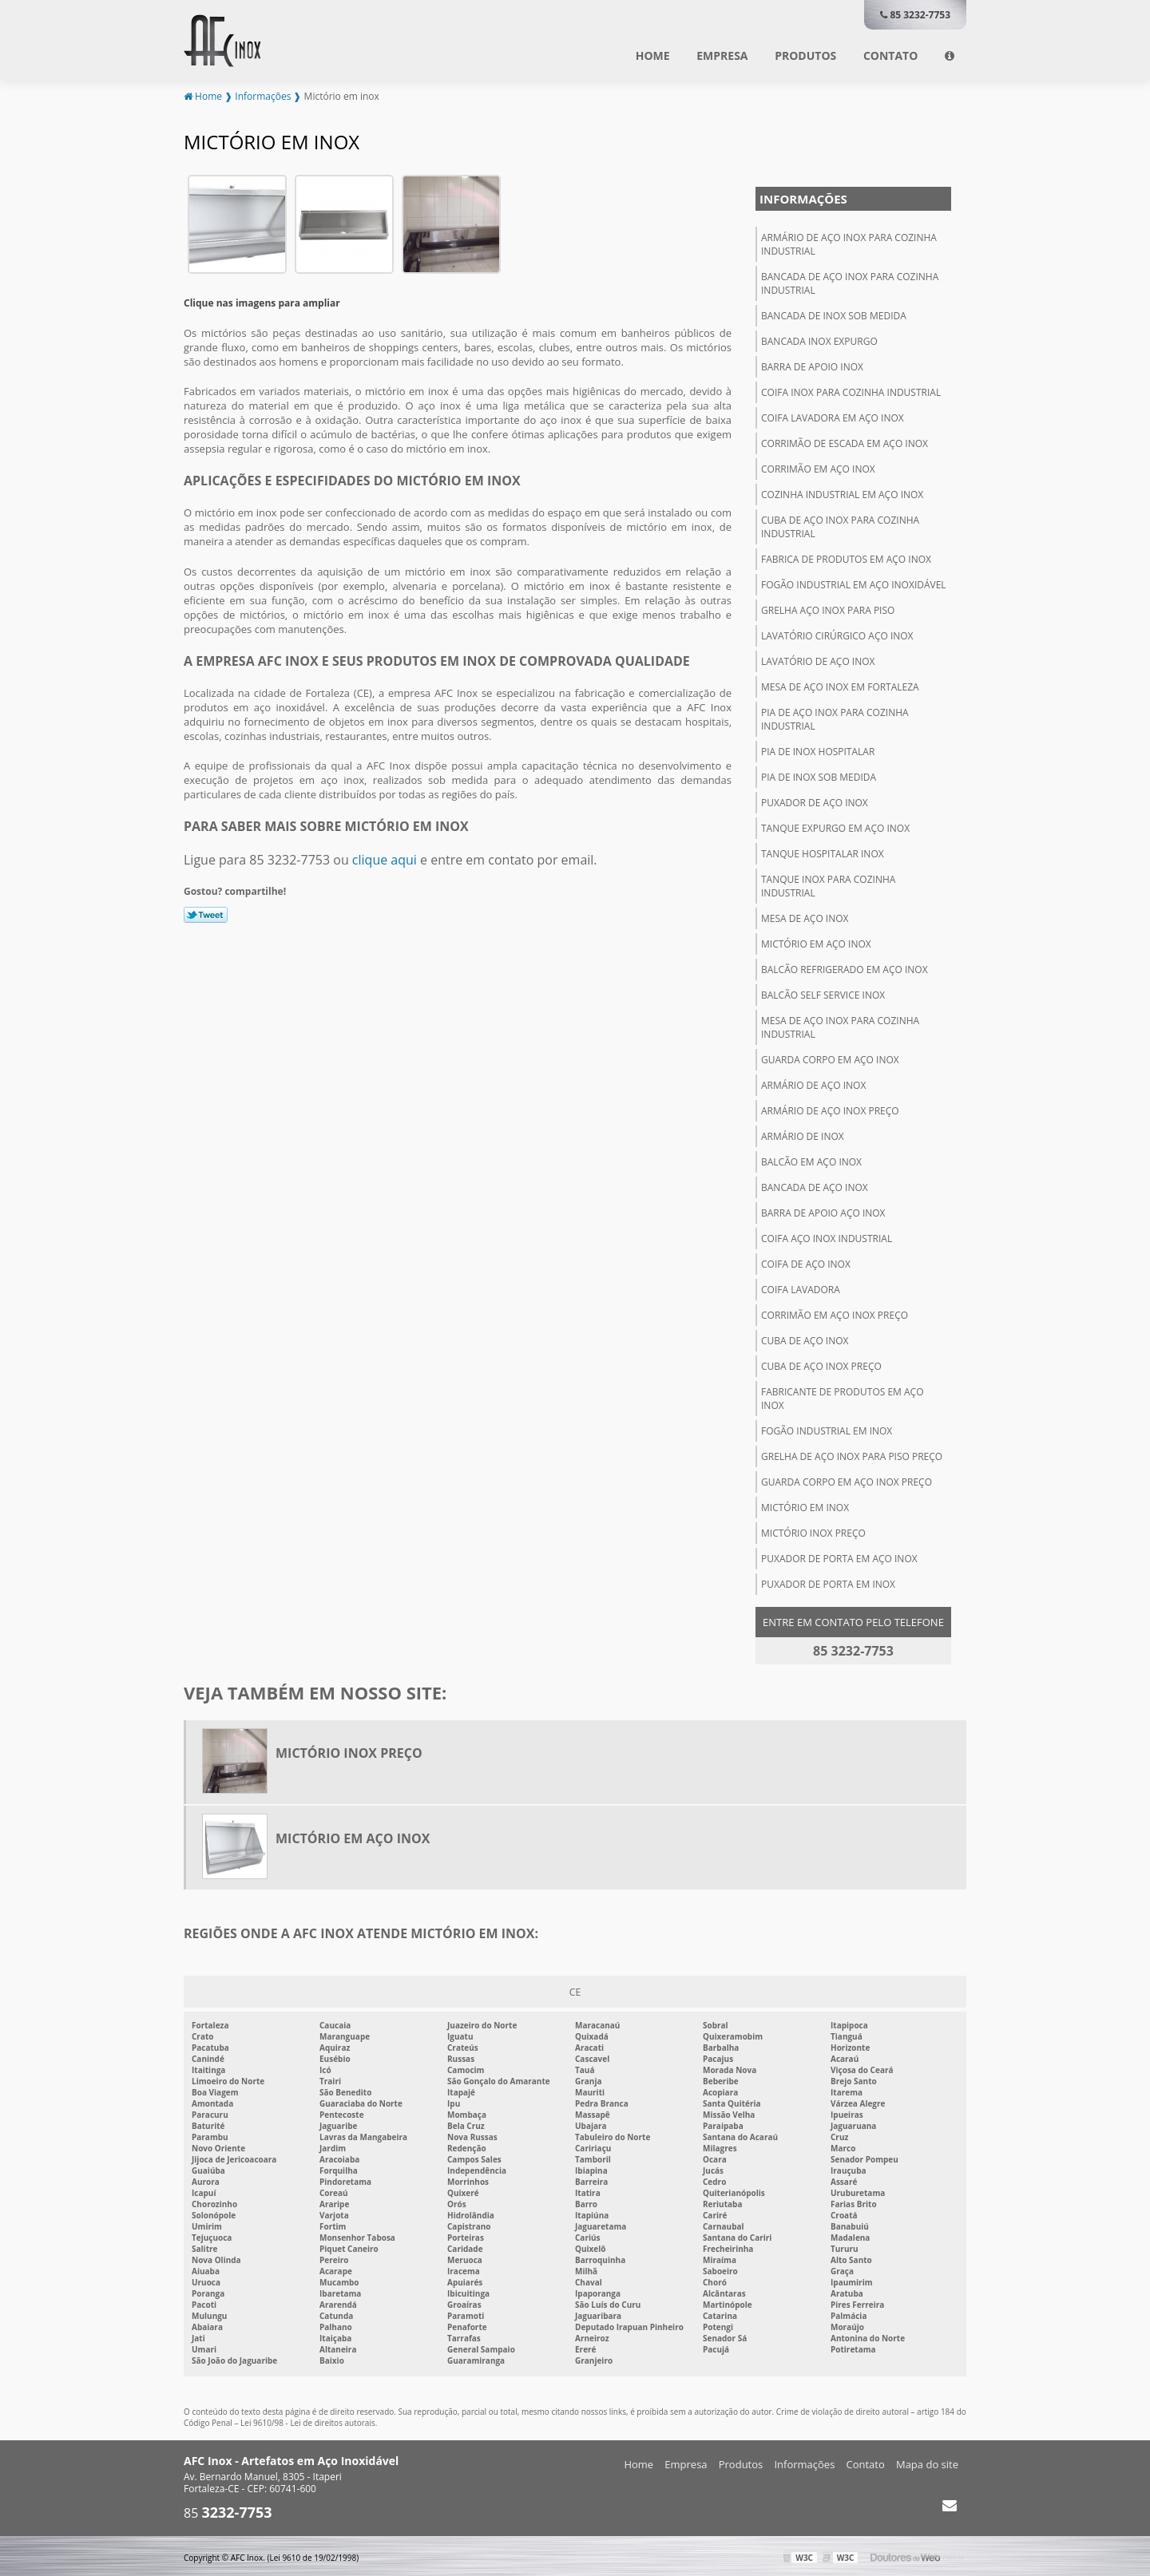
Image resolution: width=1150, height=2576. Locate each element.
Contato (890, 55)
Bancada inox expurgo (819, 339)
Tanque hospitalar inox (822, 852)
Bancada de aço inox (814, 1186)
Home (653, 55)
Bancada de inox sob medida (833, 314)
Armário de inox (802, 1135)
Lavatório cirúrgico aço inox (837, 634)
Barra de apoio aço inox (823, 1211)
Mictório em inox (805, 1506)
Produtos (805, 55)
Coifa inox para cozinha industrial (851, 391)
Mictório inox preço (813, 1531)
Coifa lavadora (800, 1288)
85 (228, 2512)
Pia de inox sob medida (818, 775)
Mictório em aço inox (816, 942)
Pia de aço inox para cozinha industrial (835, 717)
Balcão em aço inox (811, 1160)
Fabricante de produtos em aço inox (842, 1397)
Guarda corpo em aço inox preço (846, 1480)
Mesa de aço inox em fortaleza (840, 685)
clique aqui (384, 858)
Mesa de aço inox (805, 917)
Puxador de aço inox (814, 801)
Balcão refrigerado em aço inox (844, 968)
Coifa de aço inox (806, 1262)
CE (575, 1990)
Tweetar (206, 913)
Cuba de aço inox (805, 1339)
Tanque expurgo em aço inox (835, 826)
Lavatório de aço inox (818, 660)
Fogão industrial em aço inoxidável (853, 583)
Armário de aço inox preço (830, 1109)
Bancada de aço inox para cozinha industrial (849, 281)
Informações (803, 197)
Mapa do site (927, 2463)
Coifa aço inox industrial (826, 1237)
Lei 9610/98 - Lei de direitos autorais (307, 2422)
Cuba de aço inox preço (821, 1364)
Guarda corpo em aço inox (830, 1058)
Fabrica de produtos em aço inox (846, 557)
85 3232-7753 (915, 15)
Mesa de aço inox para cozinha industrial (840, 1025)
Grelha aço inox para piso (827, 608)
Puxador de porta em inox (828, 1582)
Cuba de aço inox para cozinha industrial (840, 525)
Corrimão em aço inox (818, 467)
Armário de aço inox (813, 1083)
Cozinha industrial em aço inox (842, 493)
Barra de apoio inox (812, 365)
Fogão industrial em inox (826, 1429)
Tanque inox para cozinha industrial (828, 884)
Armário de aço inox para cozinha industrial (849, 242)
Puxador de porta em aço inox (839, 1557)
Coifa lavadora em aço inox (832, 416)
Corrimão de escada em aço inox (844, 442)
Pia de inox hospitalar (817, 750)
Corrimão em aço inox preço (834, 1313)
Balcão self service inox (823, 993)
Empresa (722, 55)
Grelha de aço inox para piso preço (851, 1455)
